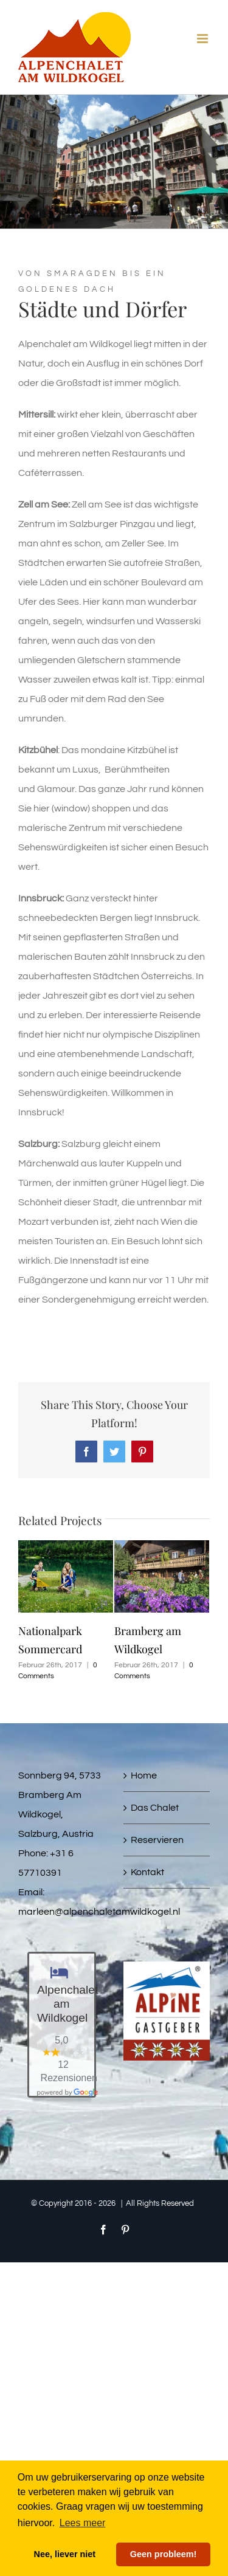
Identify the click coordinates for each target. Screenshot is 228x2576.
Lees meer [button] (83, 2523)
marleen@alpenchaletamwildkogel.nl (99, 1912)
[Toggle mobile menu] (203, 38)
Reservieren (157, 1840)
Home (144, 1775)
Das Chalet (155, 1808)
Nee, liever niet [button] (65, 2554)
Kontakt (147, 1872)
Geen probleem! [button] (163, 2554)
